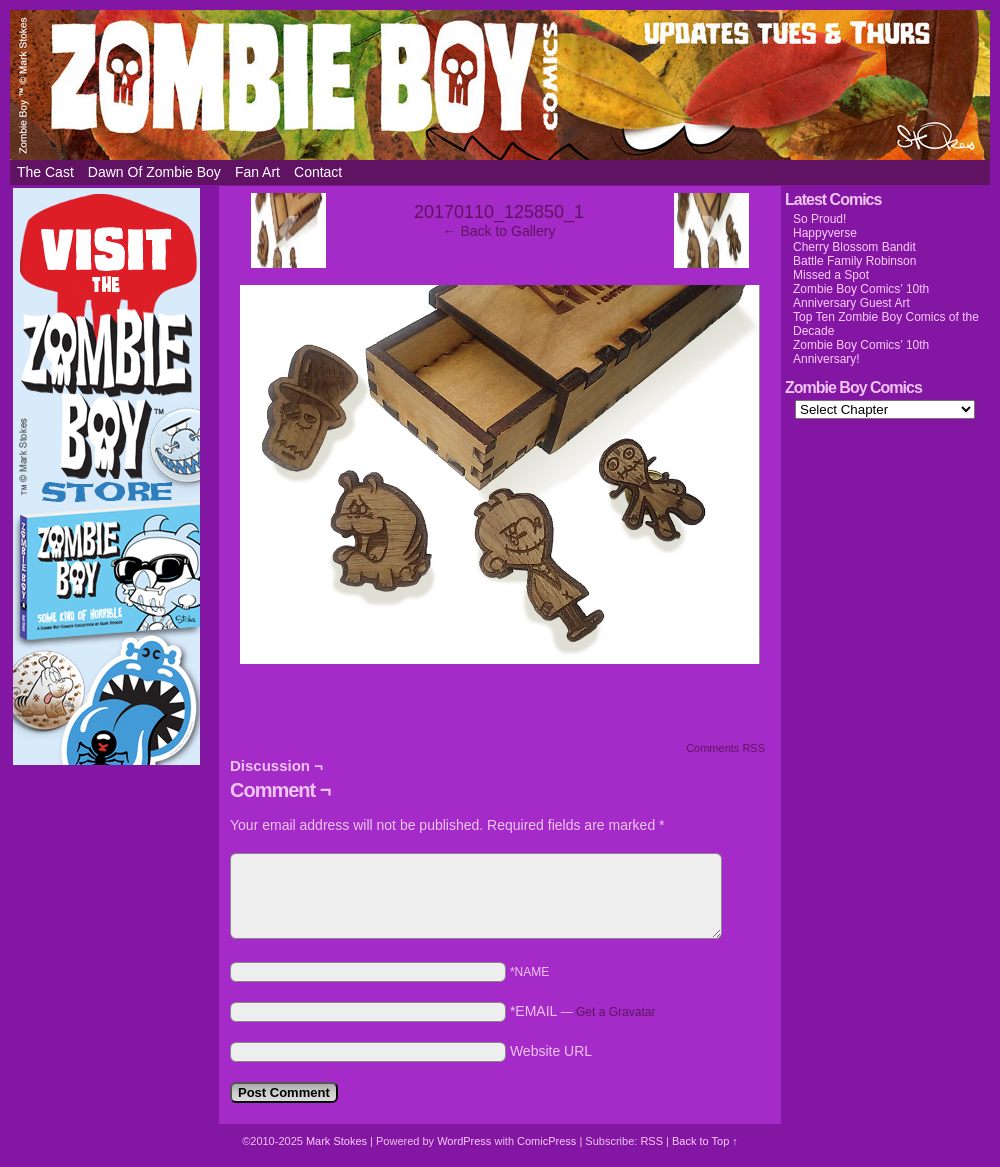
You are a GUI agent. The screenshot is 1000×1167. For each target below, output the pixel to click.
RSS (651, 1141)
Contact (318, 172)
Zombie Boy (500, 85)
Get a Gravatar (615, 1012)
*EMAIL (583, 1011)
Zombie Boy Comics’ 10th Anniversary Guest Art (861, 296)
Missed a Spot (831, 275)
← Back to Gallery (499, 231)
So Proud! (819, 219)
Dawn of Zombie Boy (154, 172)
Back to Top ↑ (705, 1141)
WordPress (464, 1141)
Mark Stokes (338, 1141)
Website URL (551, 1051)
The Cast (45, 172)
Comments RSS (725, 748)
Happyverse (825, 233)
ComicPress (546, 1141)
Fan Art (257, 172)
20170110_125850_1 (499, 212)
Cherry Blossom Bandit (854, 247)
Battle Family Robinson (854, 261)
